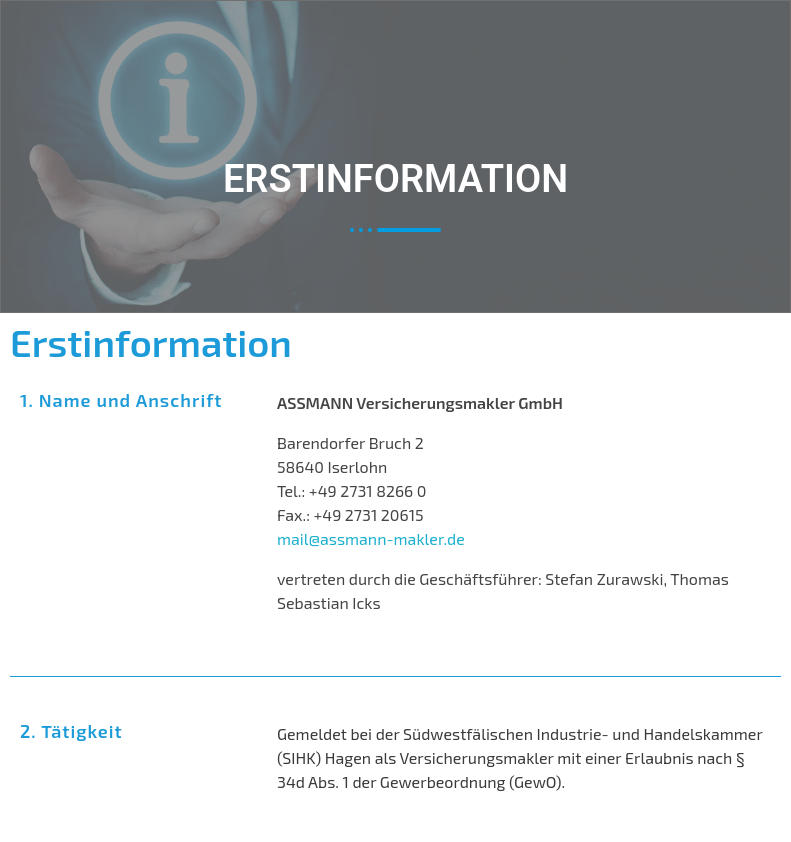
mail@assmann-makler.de (371, 538)
